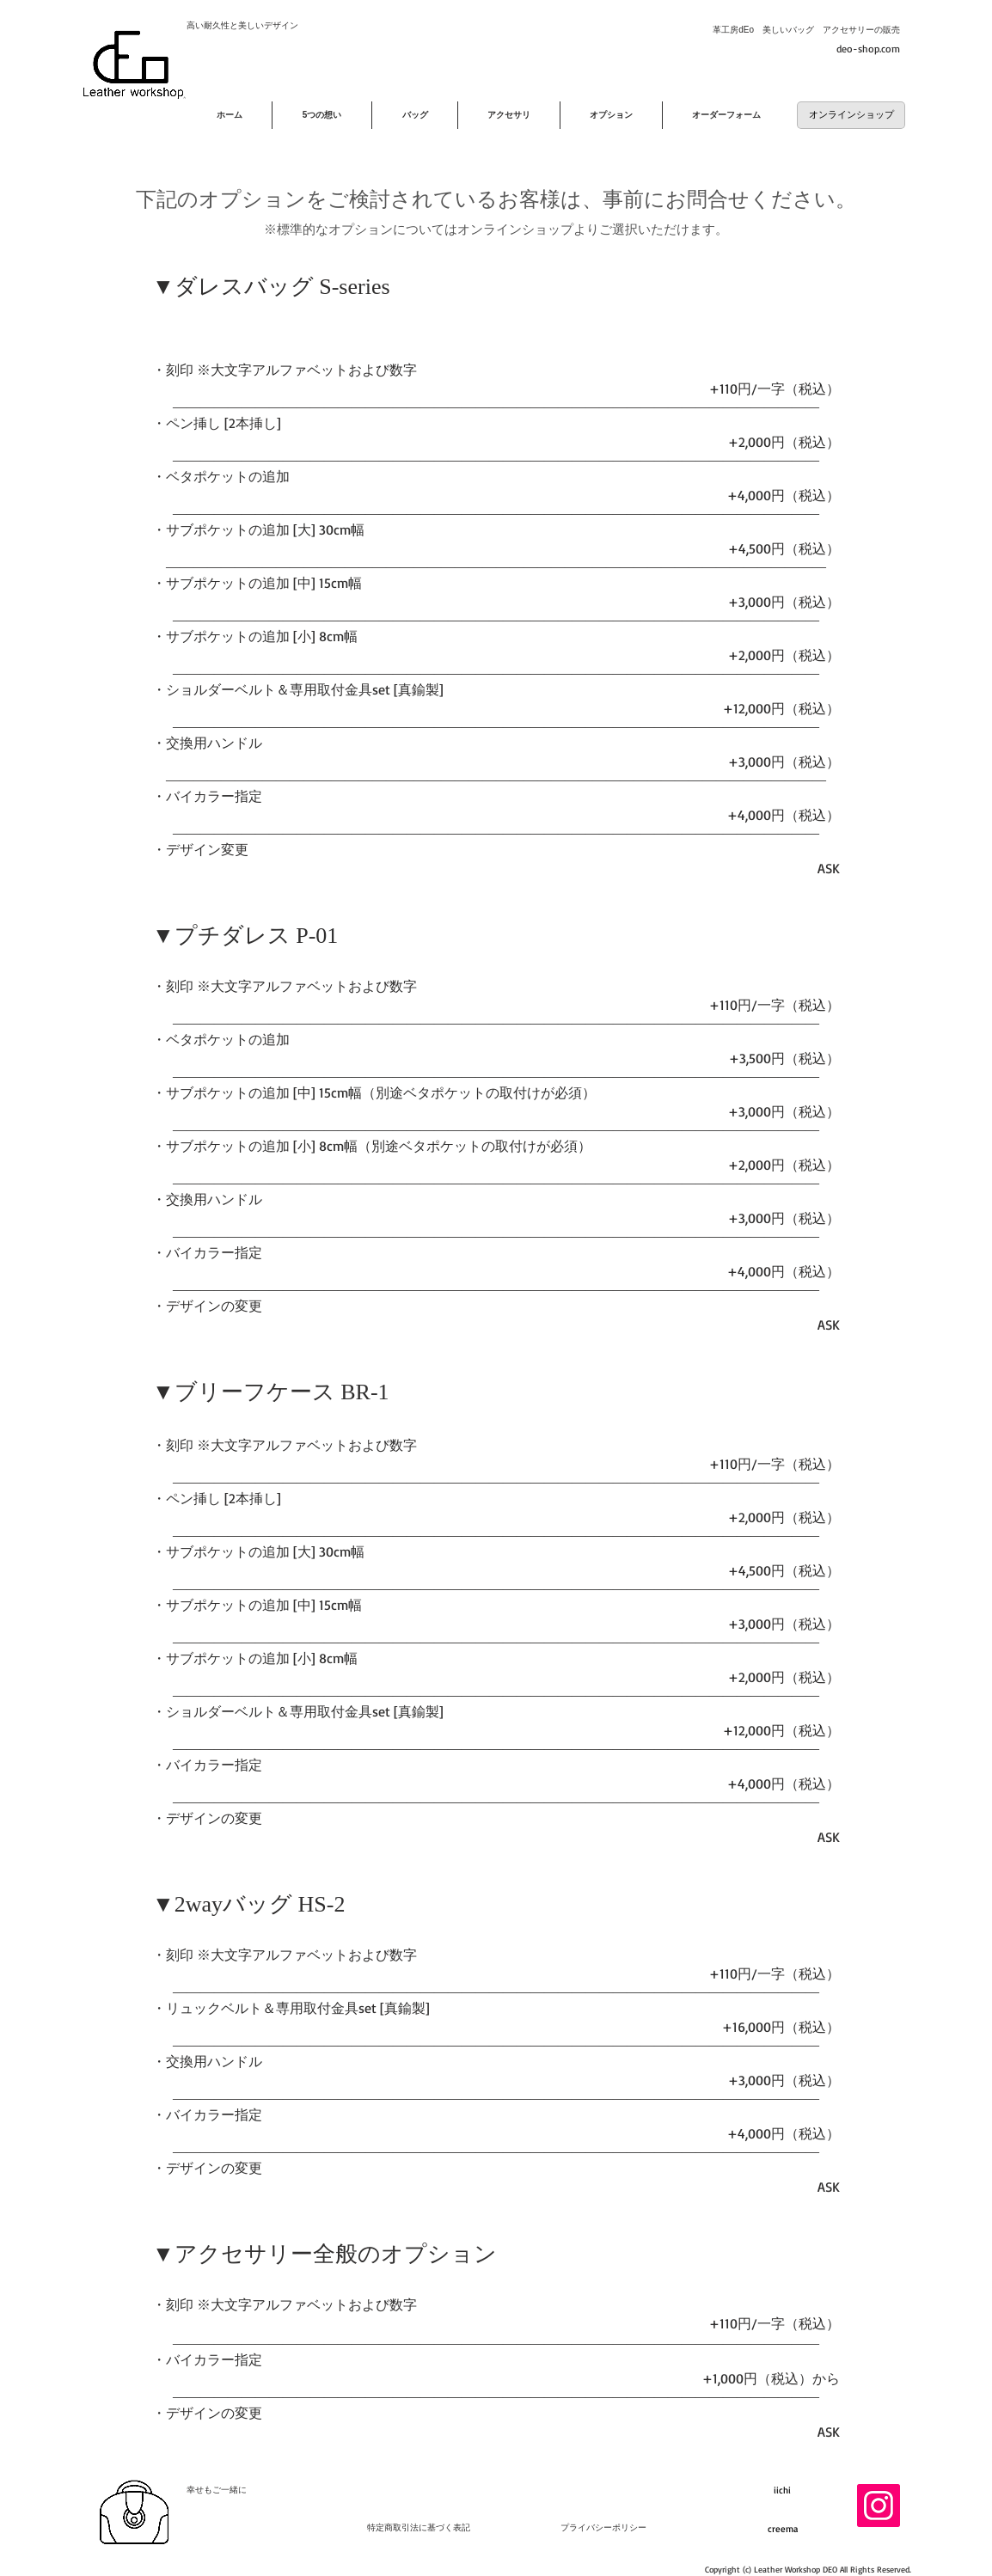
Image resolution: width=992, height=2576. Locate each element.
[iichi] (782, 2491)
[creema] (782, 2529)
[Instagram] (878, 2505)
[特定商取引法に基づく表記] (418, 2528)
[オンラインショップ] (851, 115)
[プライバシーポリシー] (603, 2528)
